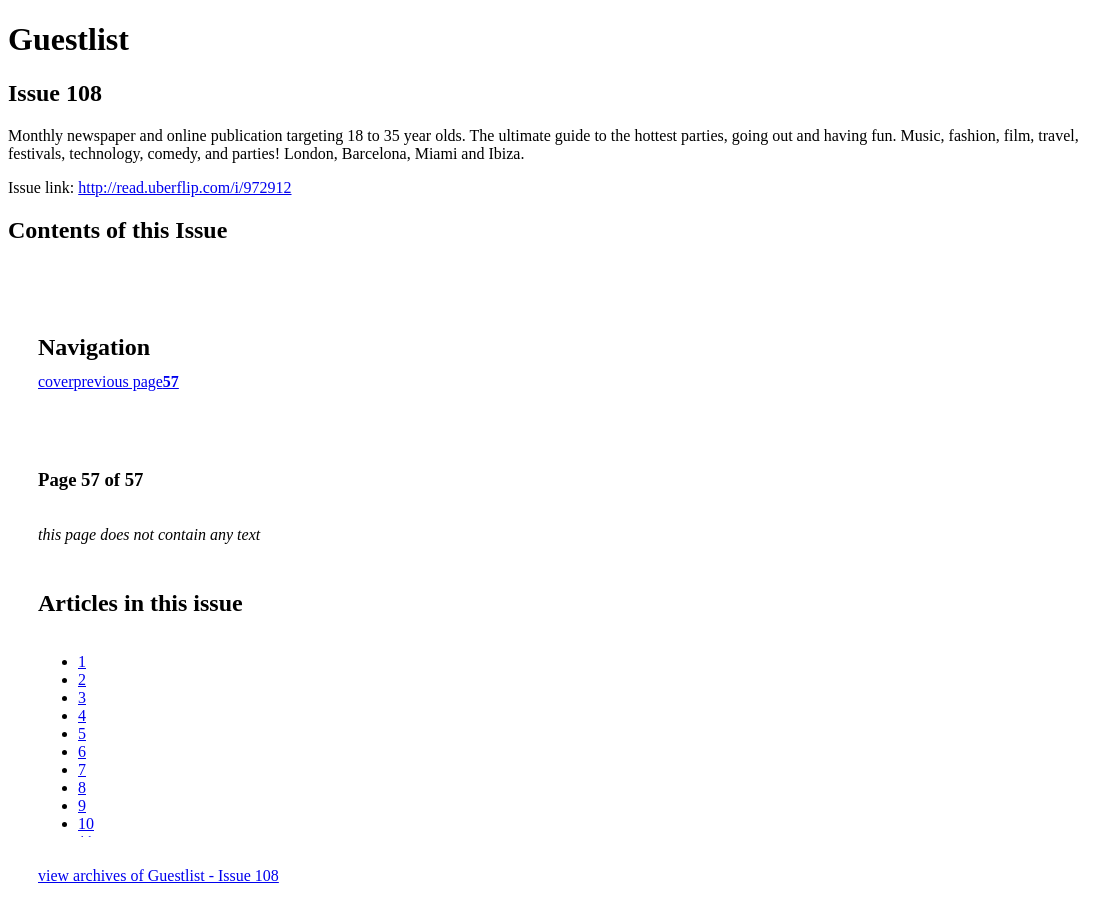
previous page (118, 381)
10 (86, 823)
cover (56, 381)
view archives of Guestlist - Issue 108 (158, 875)
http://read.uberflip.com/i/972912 (184, 187)
